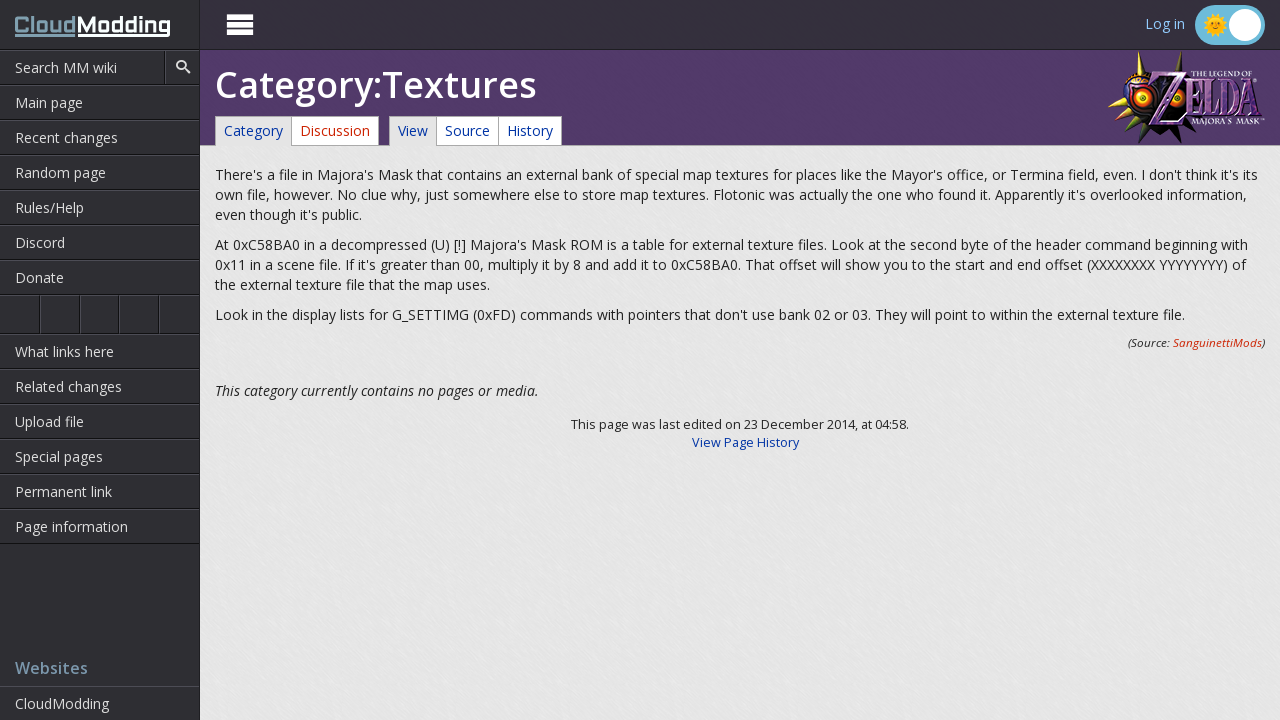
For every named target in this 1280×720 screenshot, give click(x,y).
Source (467, 130)
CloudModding (62, 703)
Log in (1165, 24)
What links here (64, 351)
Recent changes (66, 137)
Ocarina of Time (19, 314)
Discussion (335, 130)
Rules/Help (49, 207)
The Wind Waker (179, 314)
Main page (49, 102)
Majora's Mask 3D (139, 314)
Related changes (68, 386)
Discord (40, 242)
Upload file (49, 421)
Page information (71, 526)
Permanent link (63, 491)
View (413, 130)
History (530, 130)
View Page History (745, 442)
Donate (39, 277)
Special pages (59, 456)
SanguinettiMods (1217, 342)
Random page (60, 172)
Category (253, 130)
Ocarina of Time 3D (60, 314)
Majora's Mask (100, 314)
